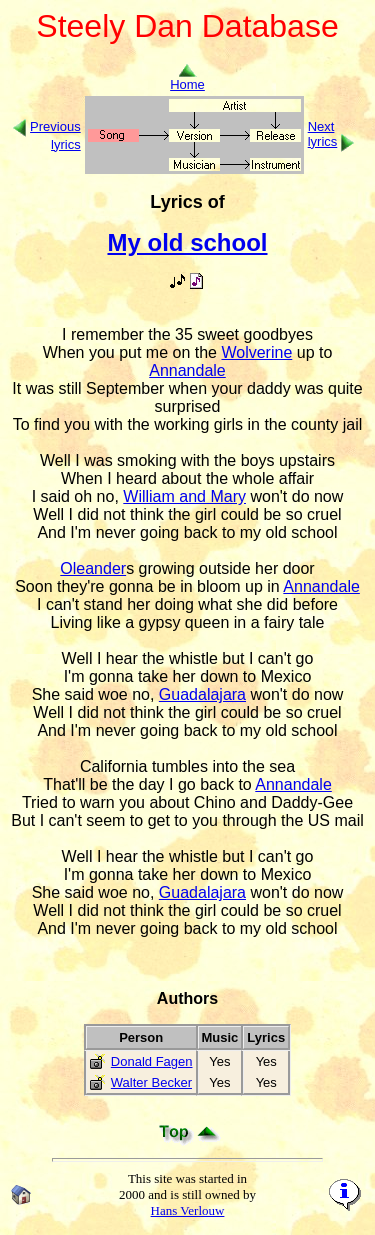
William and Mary (184, 496)
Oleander (93, 568)
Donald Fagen (152, 1061)
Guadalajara (202, 694)
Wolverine (256, 352)
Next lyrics (323, 134)
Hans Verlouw (188, 1210)
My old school (187, 242)
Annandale (187, 370)
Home (187, 78)
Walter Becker (151, 1082)
